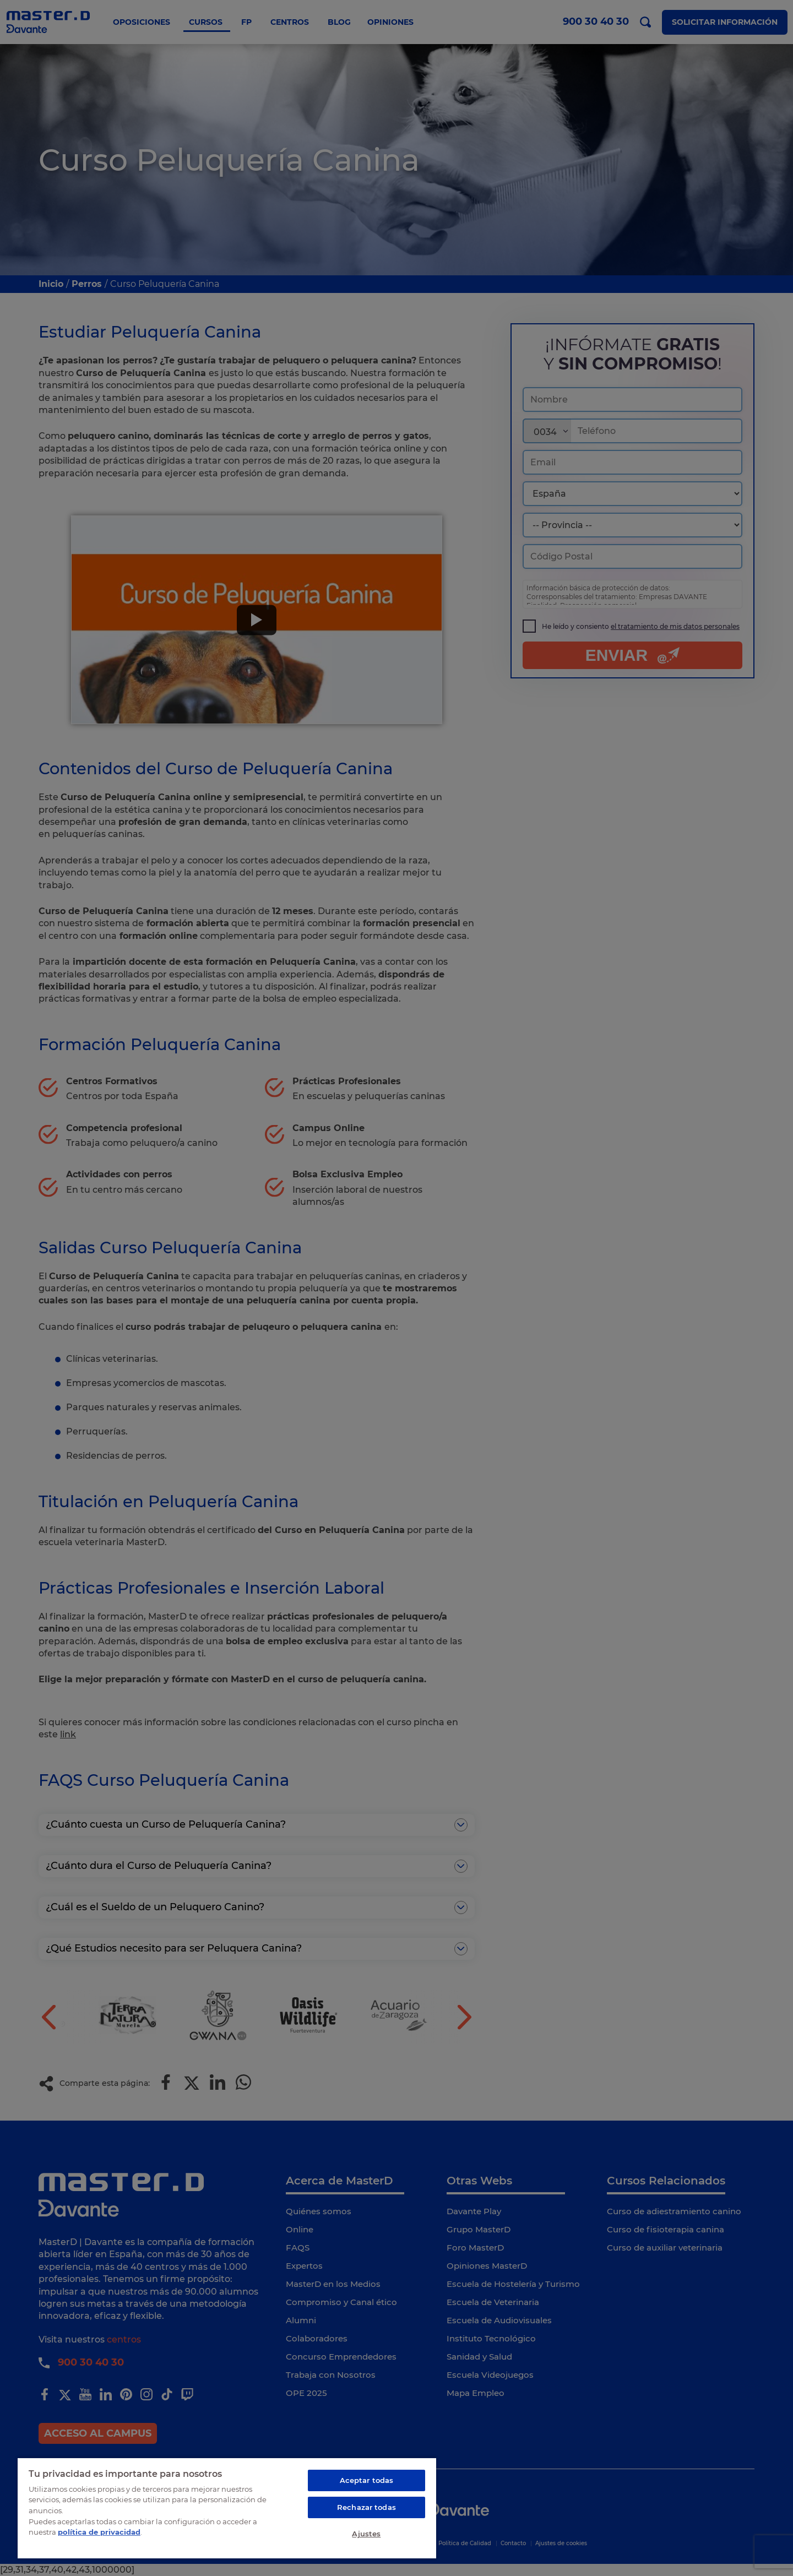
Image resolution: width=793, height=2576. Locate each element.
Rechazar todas (366, 2507)
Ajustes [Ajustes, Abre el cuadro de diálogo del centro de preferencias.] (366, 2533)
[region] (227, 2507)
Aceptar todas (367, 2480)
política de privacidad (99, 2532)
